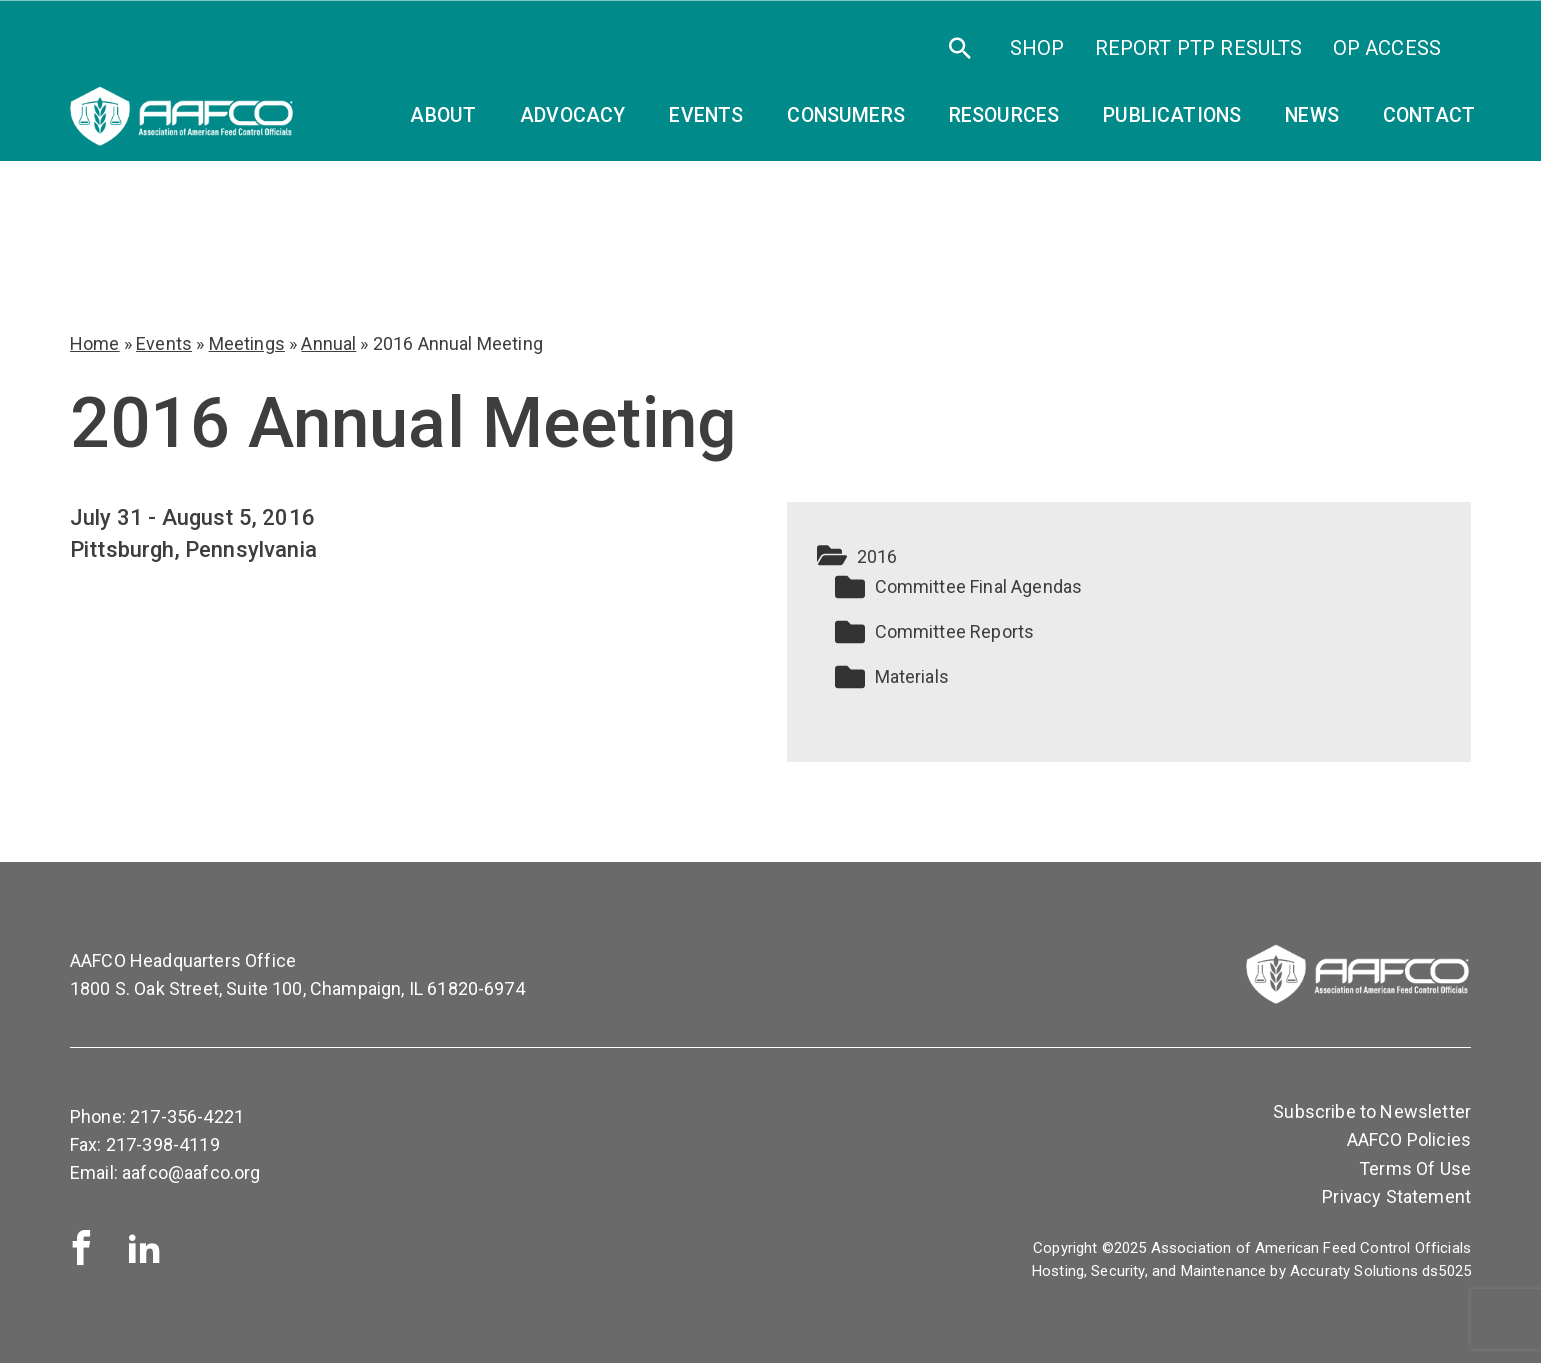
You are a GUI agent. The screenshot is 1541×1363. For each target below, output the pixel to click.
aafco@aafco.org (191, 1172)
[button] (1129, 557)
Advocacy (572, 115)
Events (164, 343)
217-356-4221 (187, 1116)
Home (95, 343)
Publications (1172, 115)
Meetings (247, 343)
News (1312, 115)
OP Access (1387, 48)
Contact (1429, 115)
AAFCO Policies (1409, 1139)
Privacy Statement (1396, 1196)
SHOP (1037, 48)
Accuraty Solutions (1354, 1271)
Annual (328, 343)
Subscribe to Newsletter (1372, 1111)
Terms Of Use (1415, 1168)
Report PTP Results (1199, 48)
